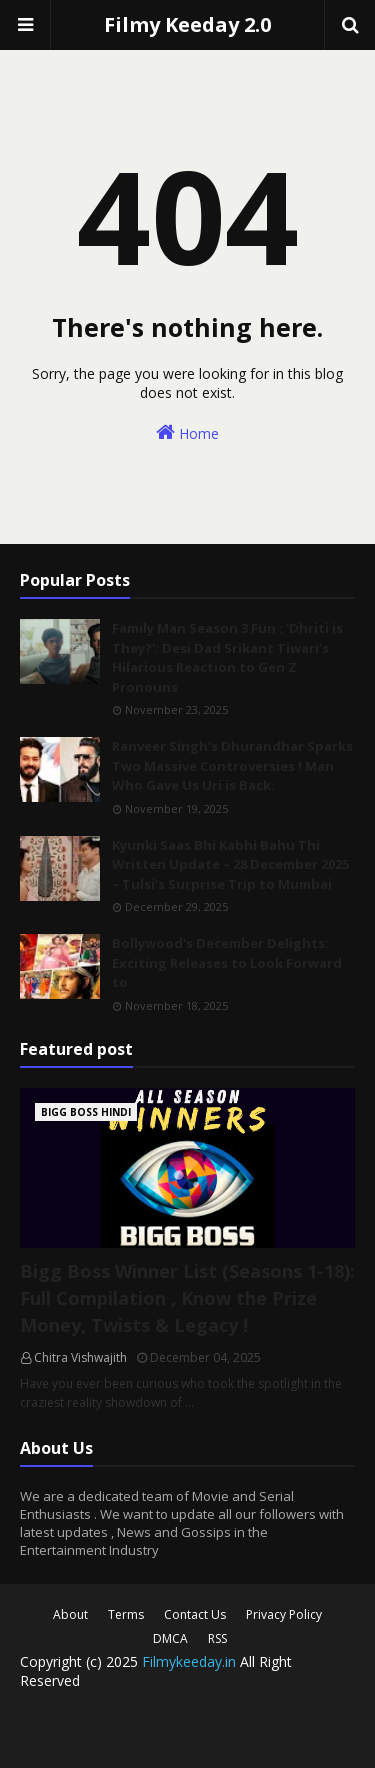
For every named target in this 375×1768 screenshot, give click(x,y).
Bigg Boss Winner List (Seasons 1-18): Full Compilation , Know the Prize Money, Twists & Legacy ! (187, 1298)
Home (187, 432)
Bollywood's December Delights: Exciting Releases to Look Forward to (227, 962)
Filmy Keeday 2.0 (187, 24)
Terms (126, 1614)
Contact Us (195, 1614)
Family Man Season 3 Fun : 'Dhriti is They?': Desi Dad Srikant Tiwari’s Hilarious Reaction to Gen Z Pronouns (227, 657)
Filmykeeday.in (189, 1661)
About (70, 1614)
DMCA (170, 1638)
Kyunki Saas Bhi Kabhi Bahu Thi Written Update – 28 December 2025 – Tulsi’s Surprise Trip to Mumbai (230, 864)
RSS (217, 1638)
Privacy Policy (284, 1614)
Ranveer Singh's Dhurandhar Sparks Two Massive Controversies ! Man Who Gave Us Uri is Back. (232, 765)
